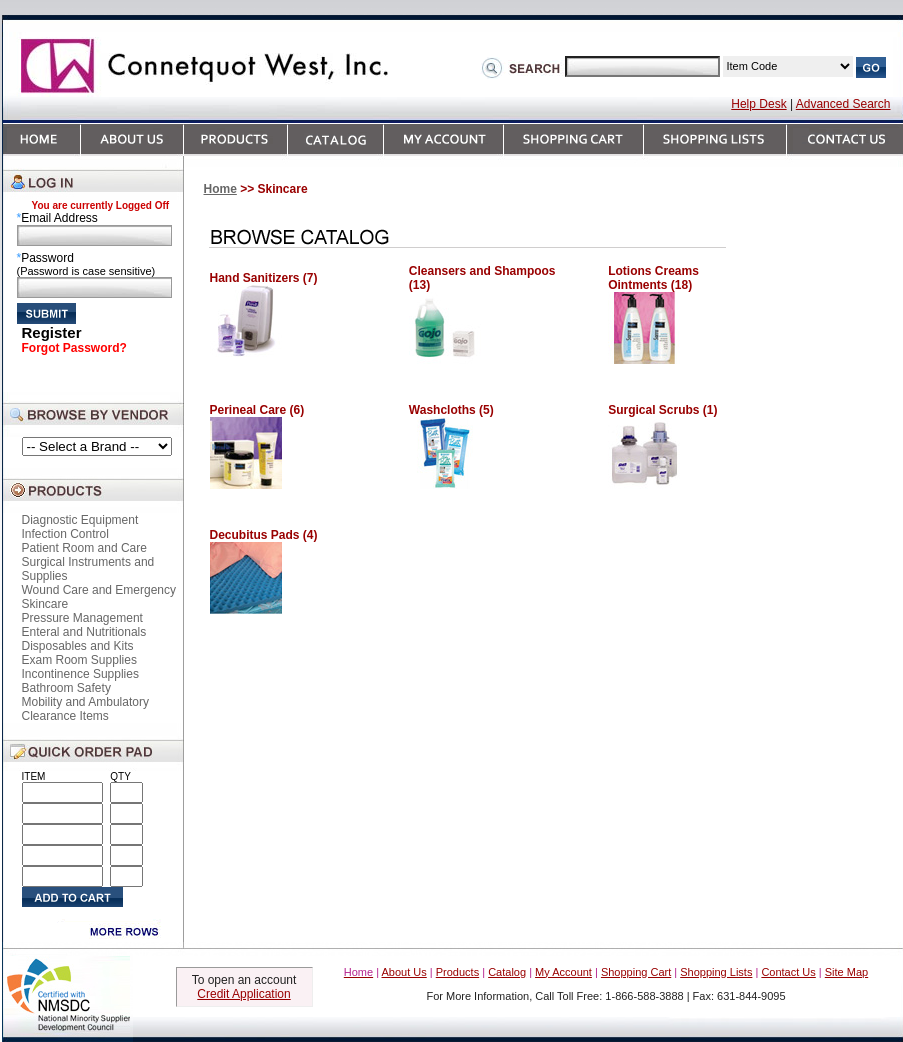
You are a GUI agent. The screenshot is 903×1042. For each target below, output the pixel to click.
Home (220, 189)
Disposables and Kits (78, 646)
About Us (404, 972)
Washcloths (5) (451, 410)
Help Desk (758, 104)
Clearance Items (65, 716)
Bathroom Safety (66, 688)
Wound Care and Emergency (99, 590)
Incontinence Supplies (80, 674)
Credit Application (243, 994)
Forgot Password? (74, 348)
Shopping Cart (636, 972)
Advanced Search (843, 104)
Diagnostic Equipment (80, 520)
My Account (563, 972)
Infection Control (65, 534)
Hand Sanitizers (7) (264, 278)
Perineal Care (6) (257, 410)
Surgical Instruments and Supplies (88, 569)
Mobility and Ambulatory (85, 702)
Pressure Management (82, 618)
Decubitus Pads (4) (264, 535)
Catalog (507, 972)
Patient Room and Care (84, 548)
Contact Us (788, 972)
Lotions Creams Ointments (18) (653, 278)
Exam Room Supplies (79, 660)
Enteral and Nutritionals (84, 632)
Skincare (45, 604)
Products (457, 972)
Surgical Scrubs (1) (662, 410)
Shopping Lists (716, 972)
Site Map (846, 972)
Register (52, 332)
